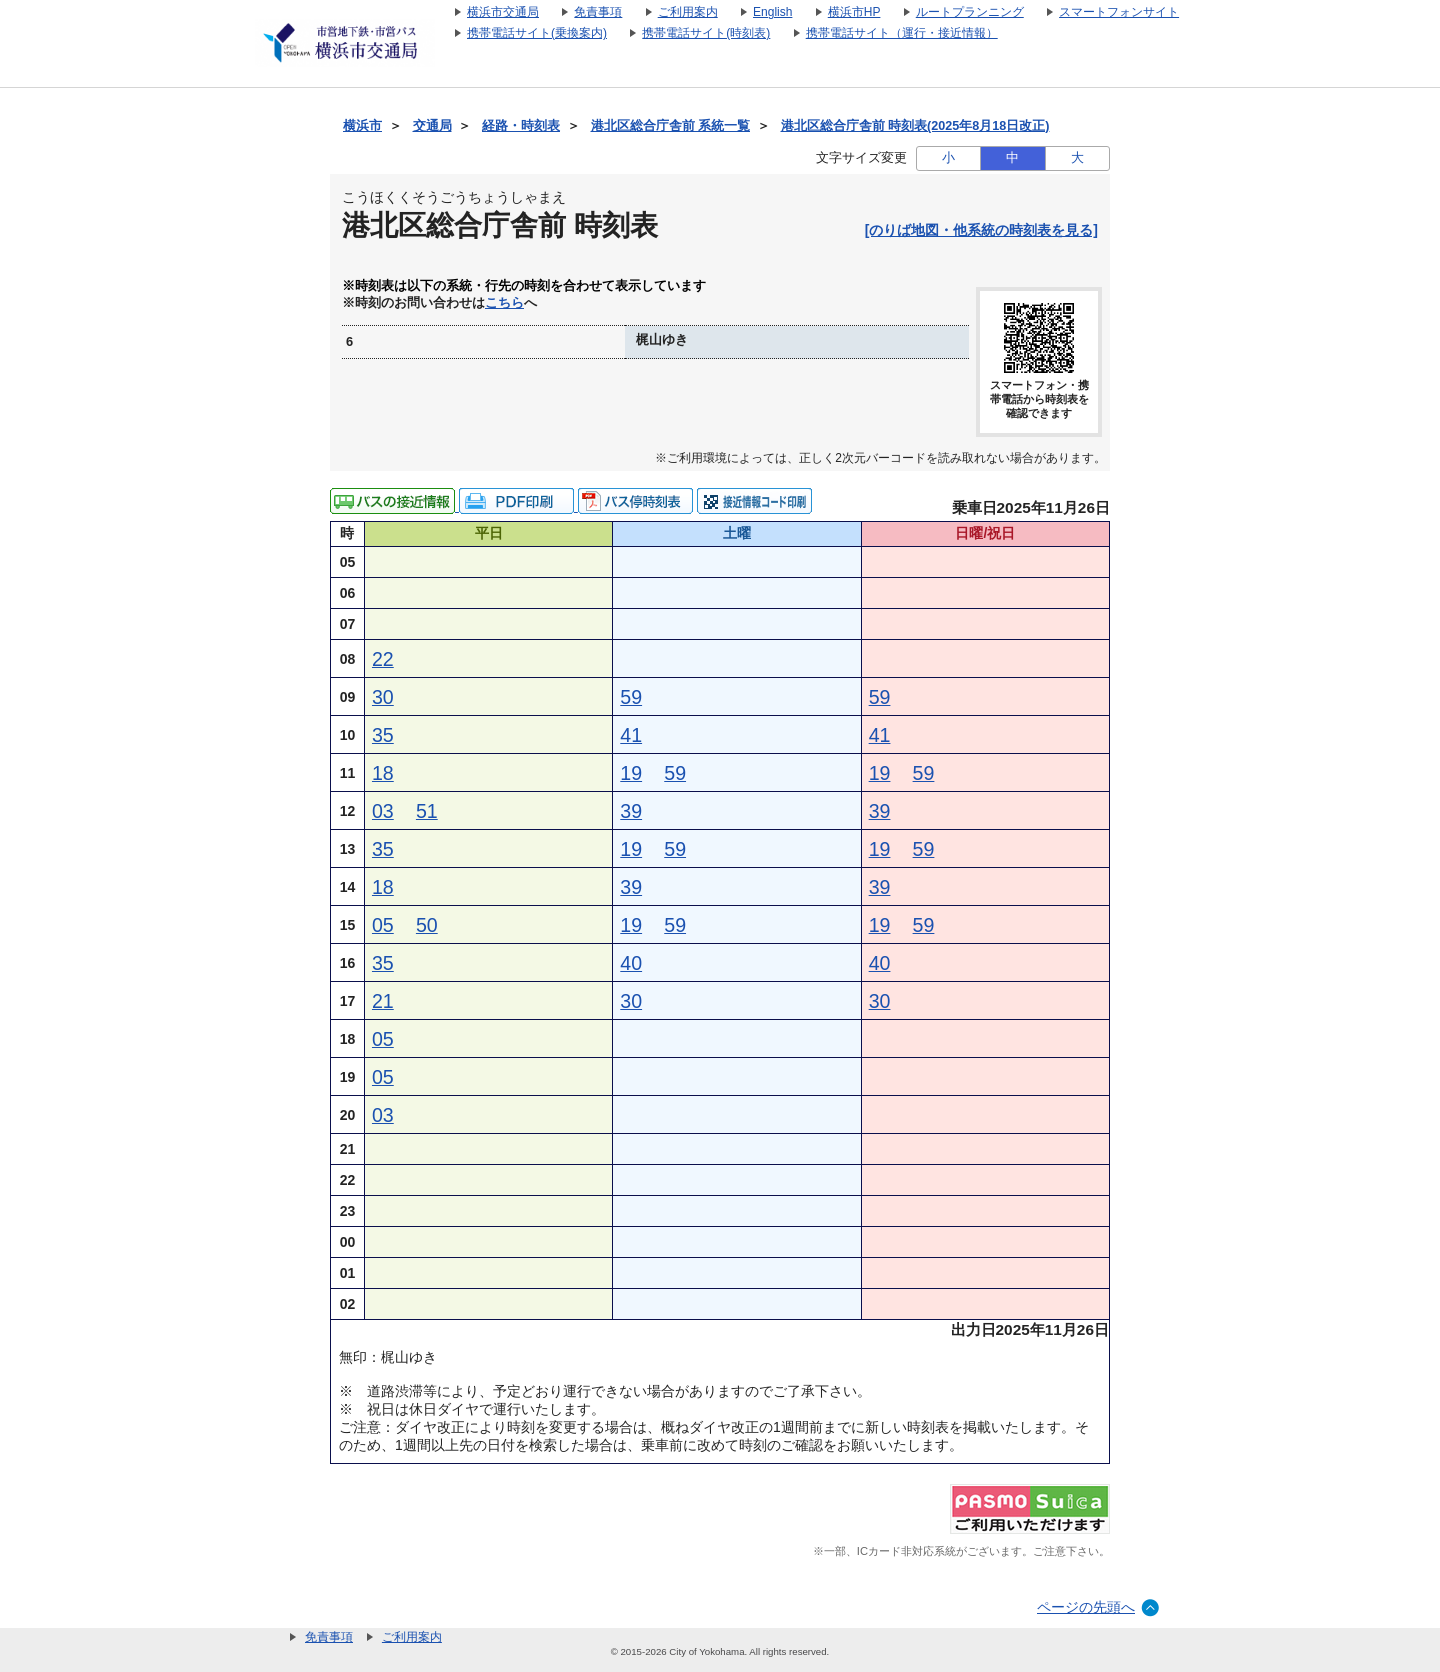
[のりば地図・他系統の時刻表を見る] (981, 230)
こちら (504, 303)
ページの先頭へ (1086, 1607)
